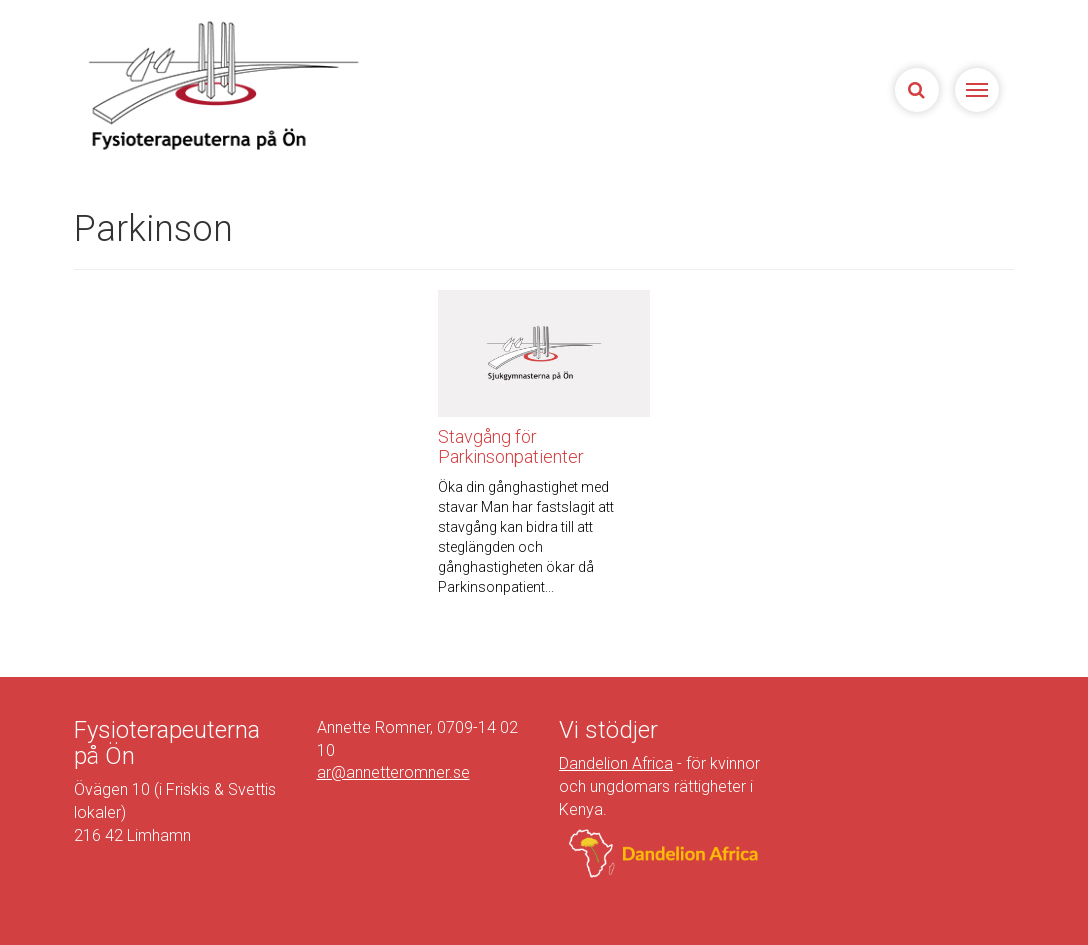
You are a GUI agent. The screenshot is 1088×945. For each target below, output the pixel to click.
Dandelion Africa (616, 763)
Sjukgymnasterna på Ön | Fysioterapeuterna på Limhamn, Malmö (221, 85)
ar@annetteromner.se (393, 772)
